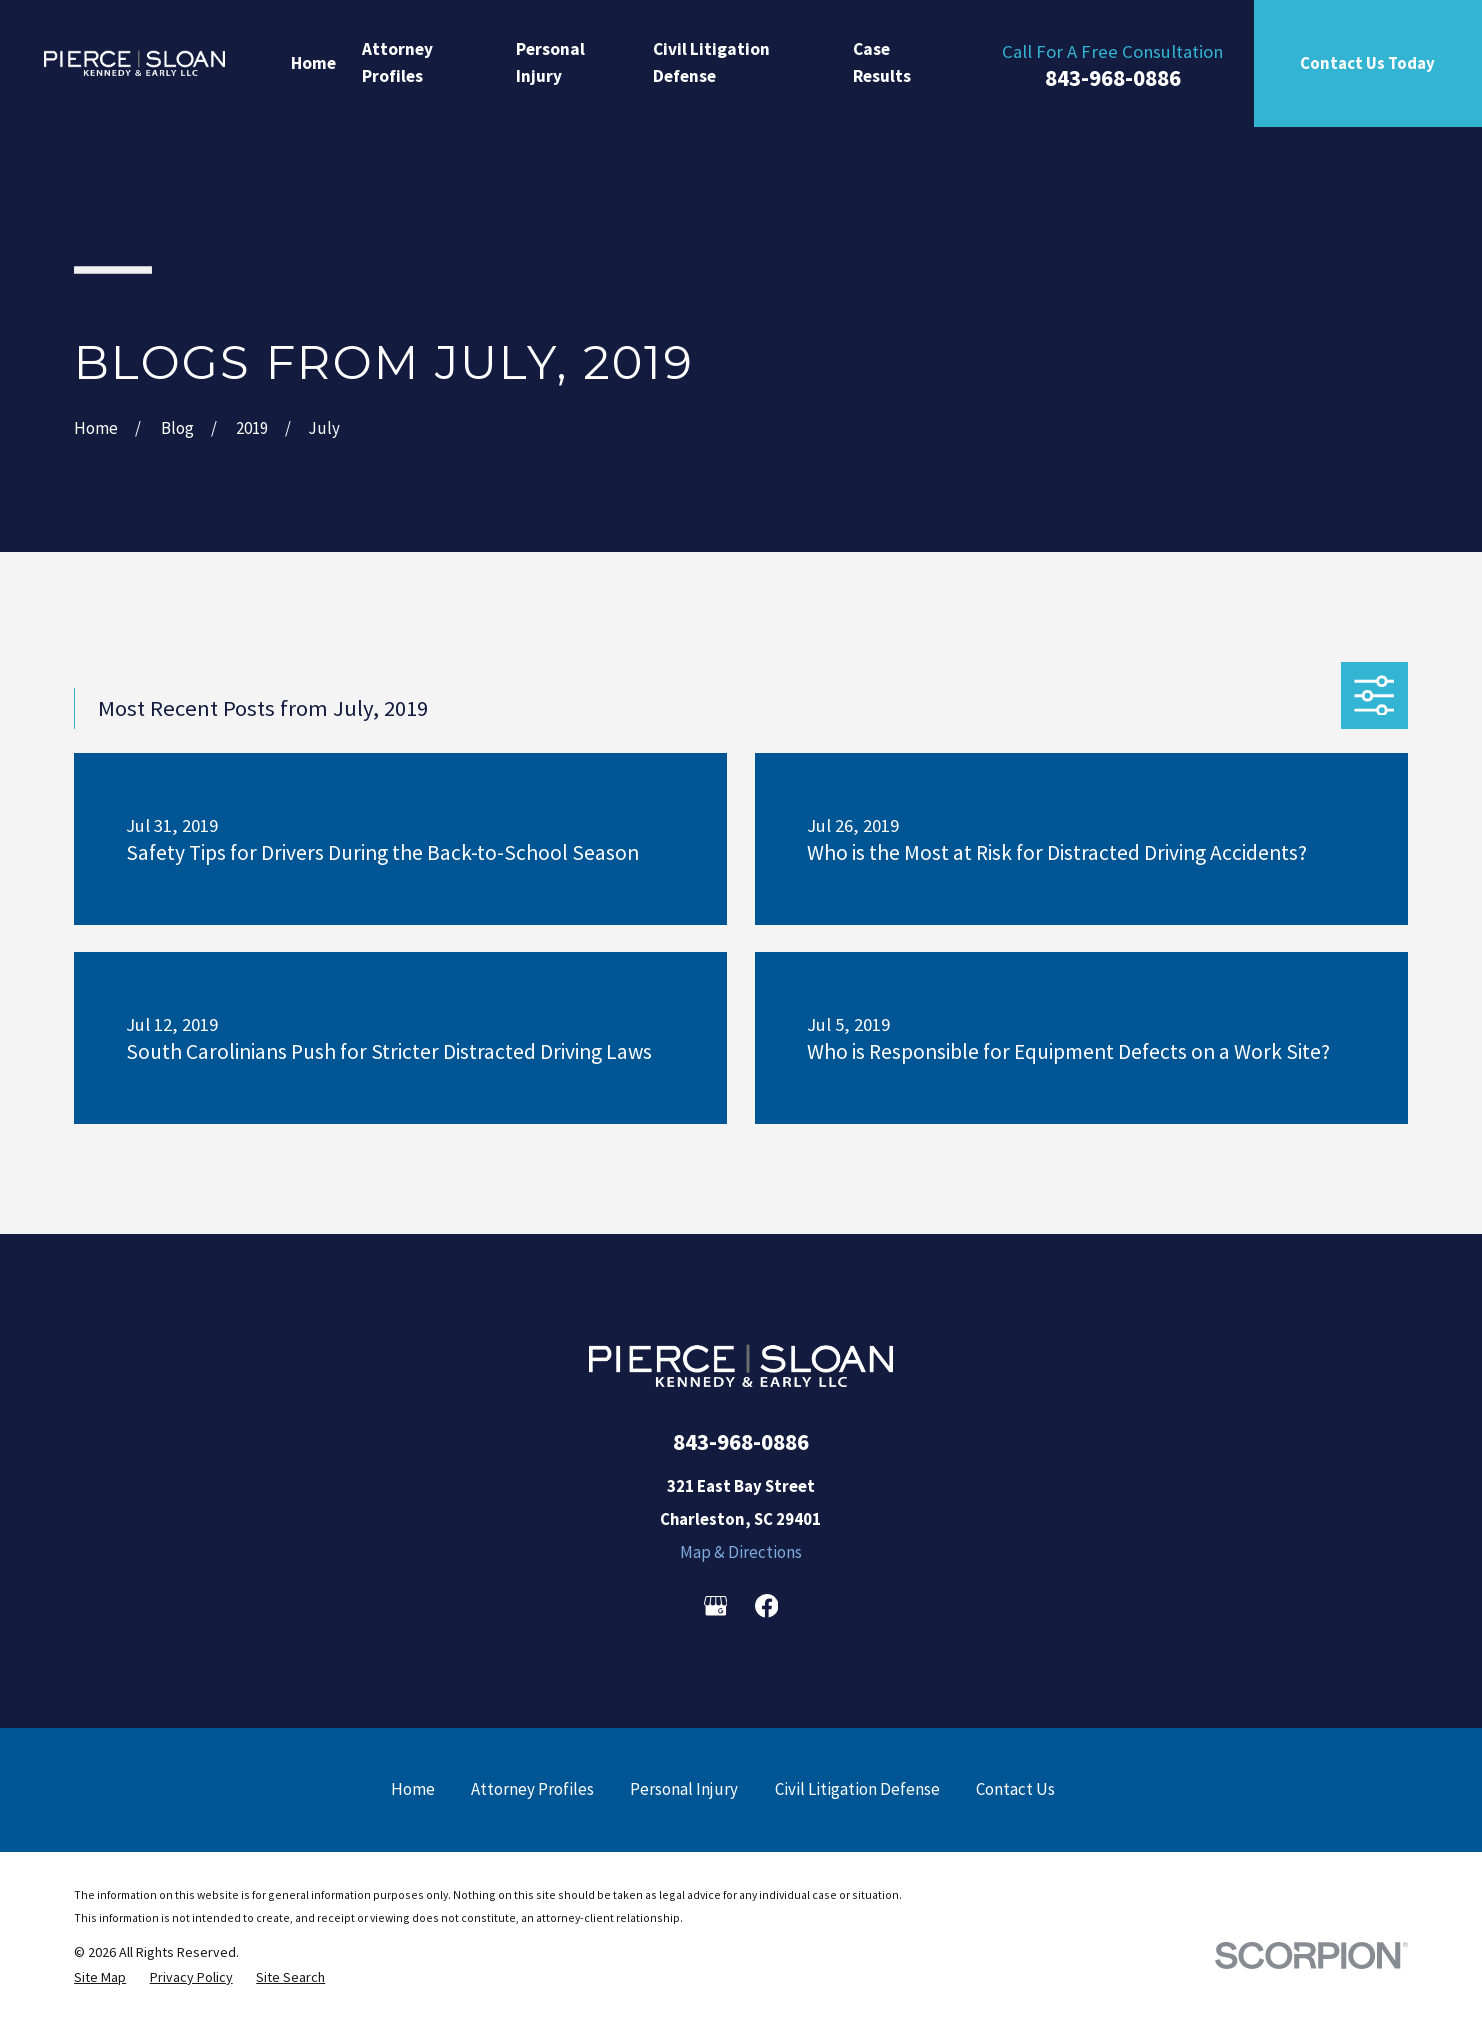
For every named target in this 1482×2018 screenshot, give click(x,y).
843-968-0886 (1113, 77)
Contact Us (1015, 1789)
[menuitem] (100, 1977)
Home (413, 1789)
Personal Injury (684, 1789)
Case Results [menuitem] (882, 63)
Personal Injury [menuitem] (550, 63)
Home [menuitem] (313, 63)
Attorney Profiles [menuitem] (397, 63)
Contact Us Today (1367, 63)
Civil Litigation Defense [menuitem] (711, 63)
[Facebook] (767, 1606)
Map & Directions (741, 1552)
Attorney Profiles (532, 1789)
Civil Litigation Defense (857, 1789)
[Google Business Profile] (716, 1606)
